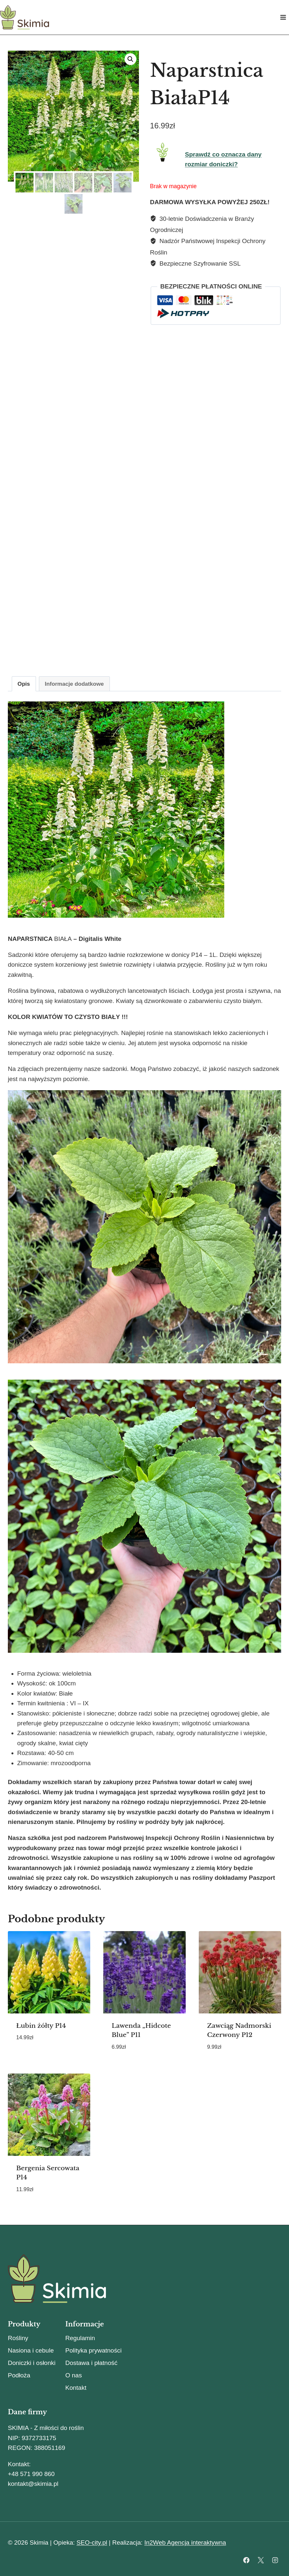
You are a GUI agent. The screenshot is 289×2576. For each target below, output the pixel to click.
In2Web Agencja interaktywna (185, 2542)
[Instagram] (275, 2560)
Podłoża (19, 2375)
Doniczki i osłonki (32, 2362)
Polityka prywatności (93, 2350)
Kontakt (75, 2387)
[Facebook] (246, 2560)
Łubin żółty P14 (41, 2025)
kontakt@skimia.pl (33, 2483)
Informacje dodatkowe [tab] (74, 684)
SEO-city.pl (91, 2542)
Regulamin (80, 2338)
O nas (73, 2375)
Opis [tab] (24, 684)
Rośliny (18, 2338)
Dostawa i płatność (91, 2362)
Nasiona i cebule (31, 2350)
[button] (130, 59)
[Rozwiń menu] (283, 17)
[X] (260, 2560)
